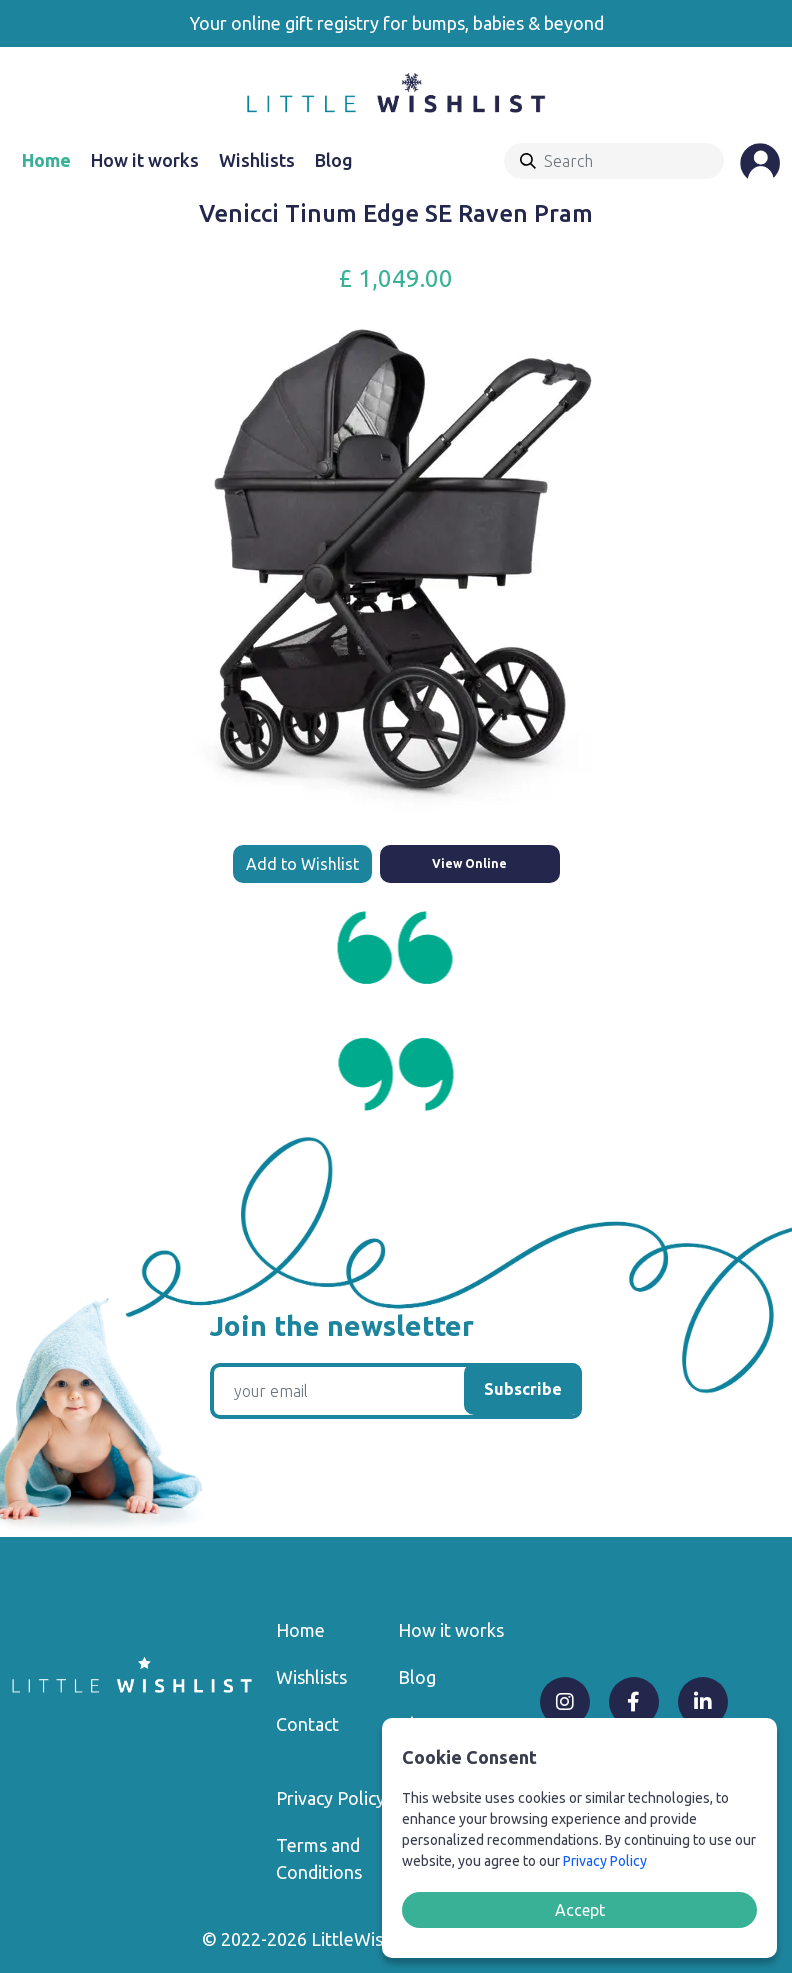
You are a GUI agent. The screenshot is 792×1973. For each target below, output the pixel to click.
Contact (307, 1724)
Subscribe (523, 1389)
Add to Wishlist (302, 864)
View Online (469, 863)
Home (46, 160)
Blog (334, 160)
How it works (145, 160)
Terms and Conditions (319, 1858)
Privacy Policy (330, 1798)
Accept (580, 1910)
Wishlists (257, 160)
